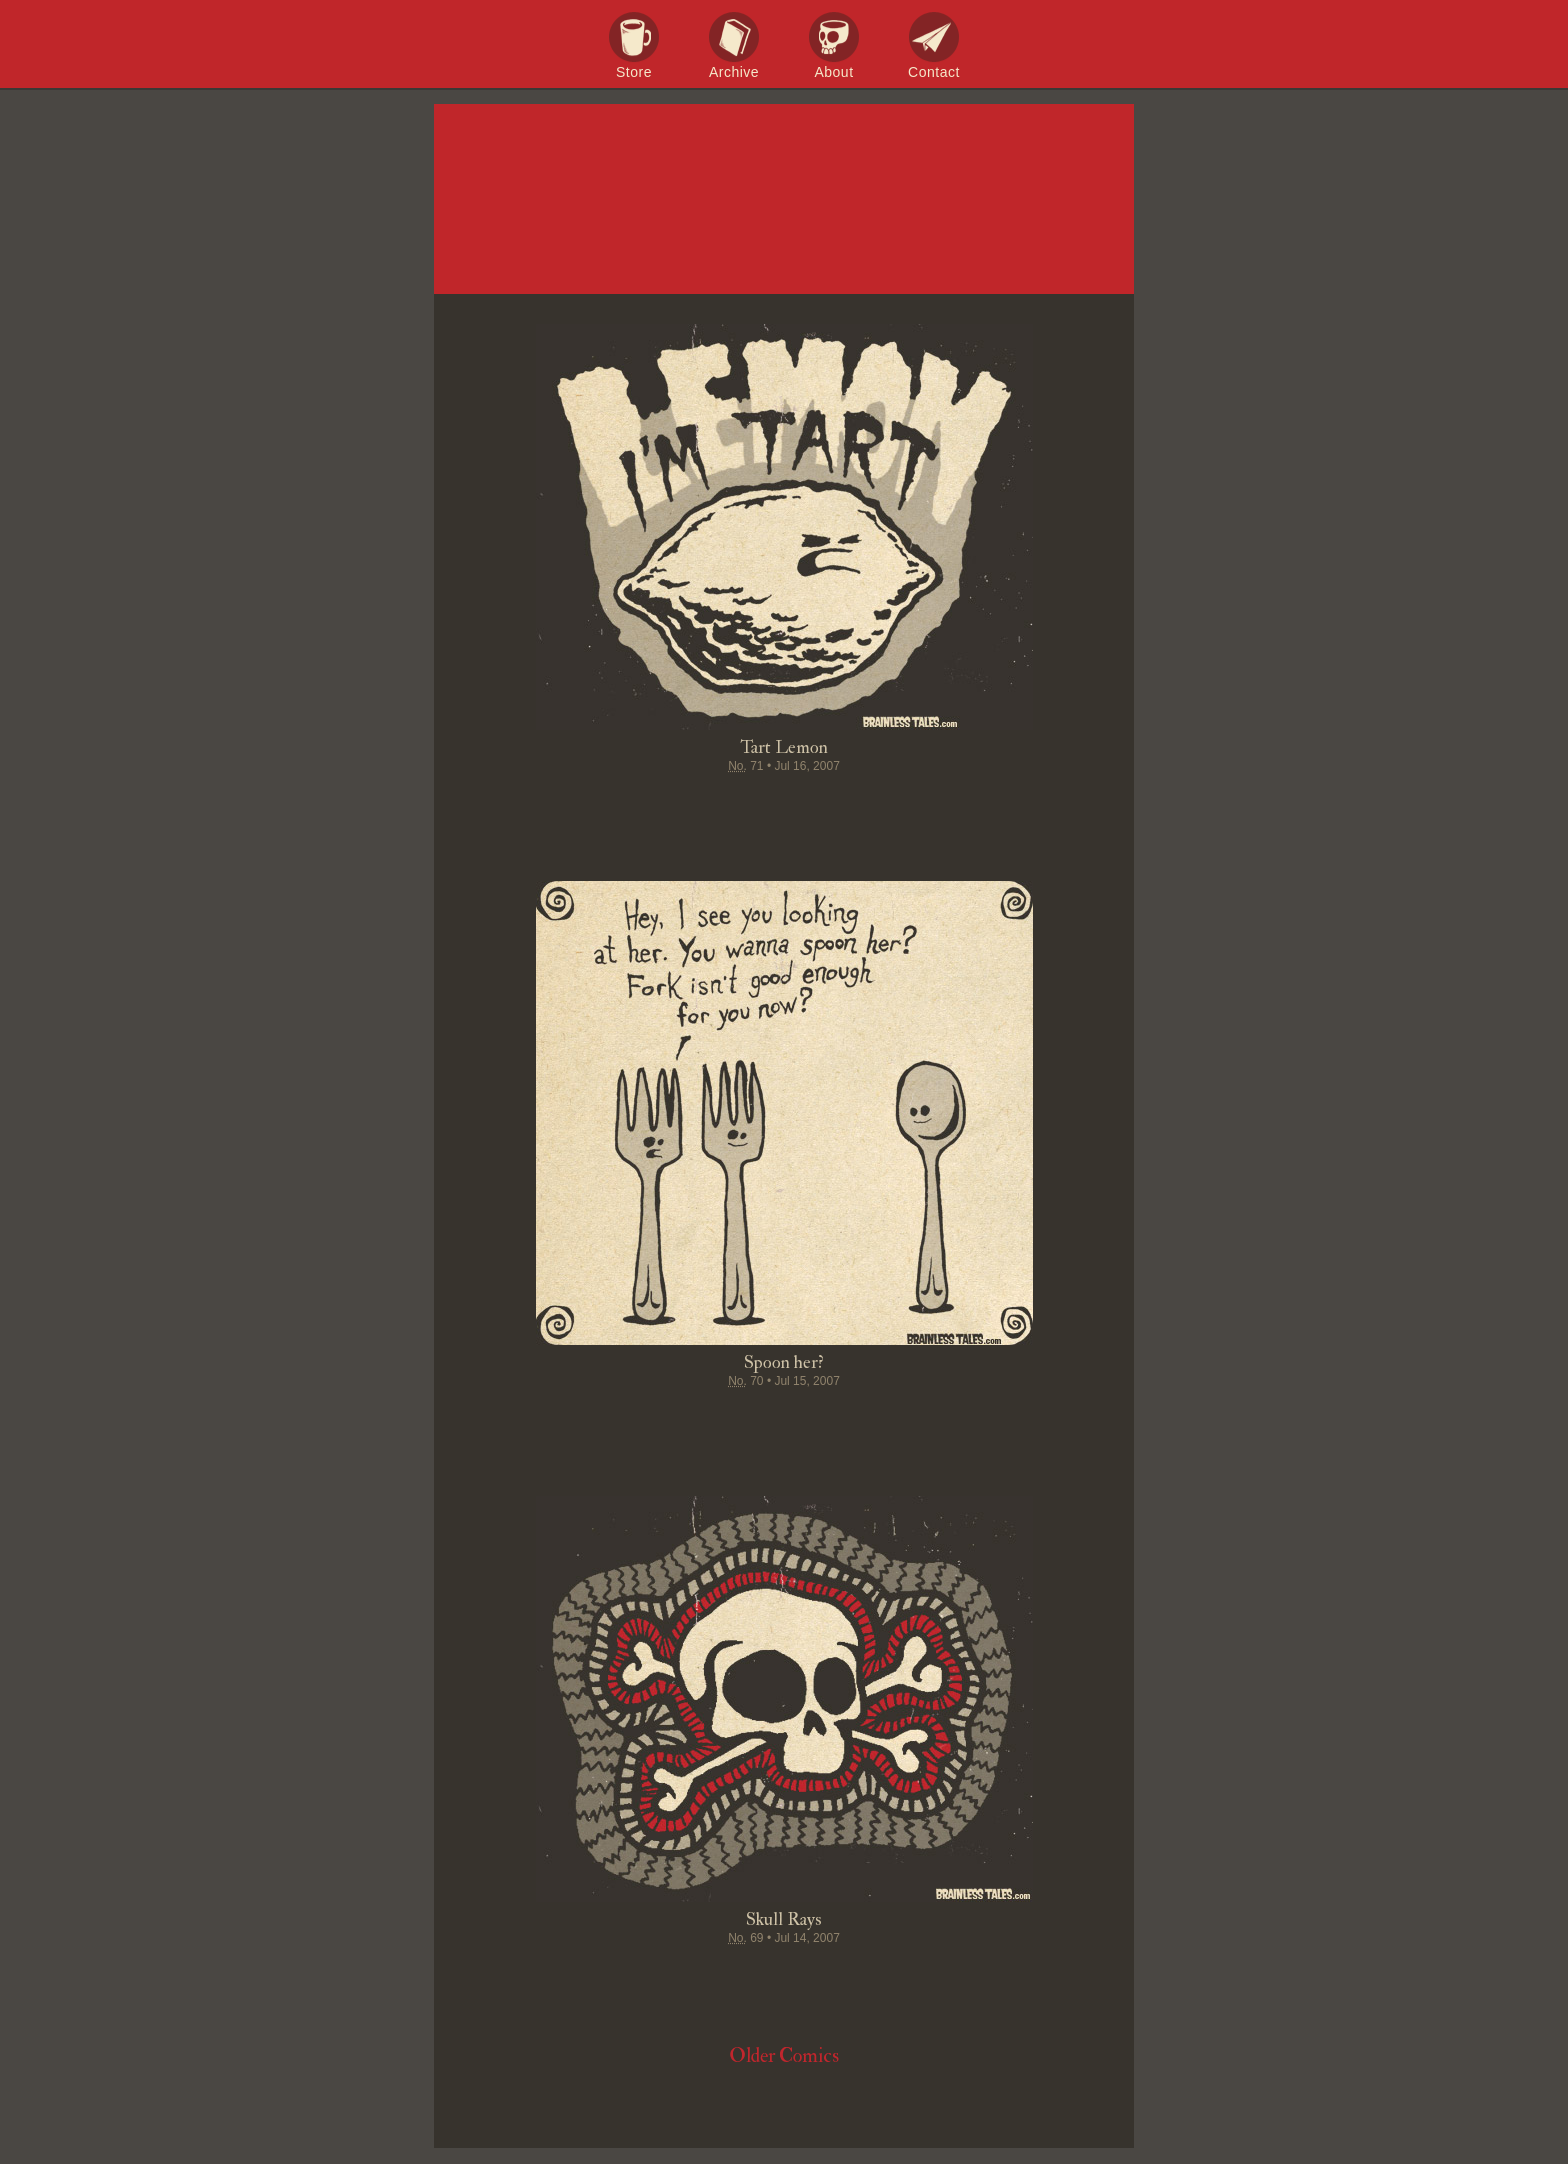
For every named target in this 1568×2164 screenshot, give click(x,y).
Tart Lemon (784, 747)
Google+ (822, 805)
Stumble (784, 805)
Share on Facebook (670, 805)
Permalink (860, 805)
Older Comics (784, 2055)
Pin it (746, 805)
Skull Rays (784, 1919)
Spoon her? (784, 1362)
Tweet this (708, 805)
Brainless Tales (784, 200)
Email (898, 805)
